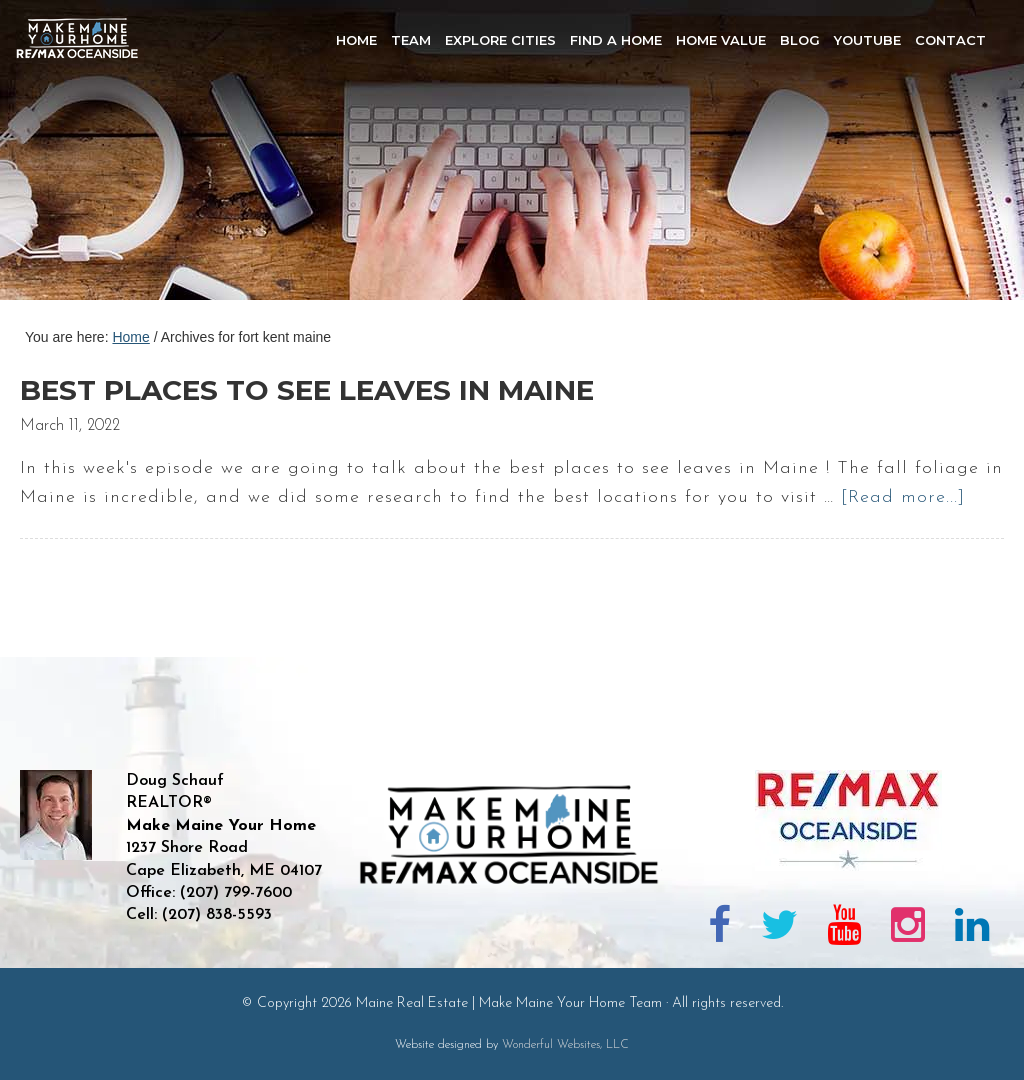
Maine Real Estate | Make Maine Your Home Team (88, 156)
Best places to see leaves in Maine (307, 390)
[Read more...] (903, 497)
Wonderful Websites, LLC (565, 1045)
